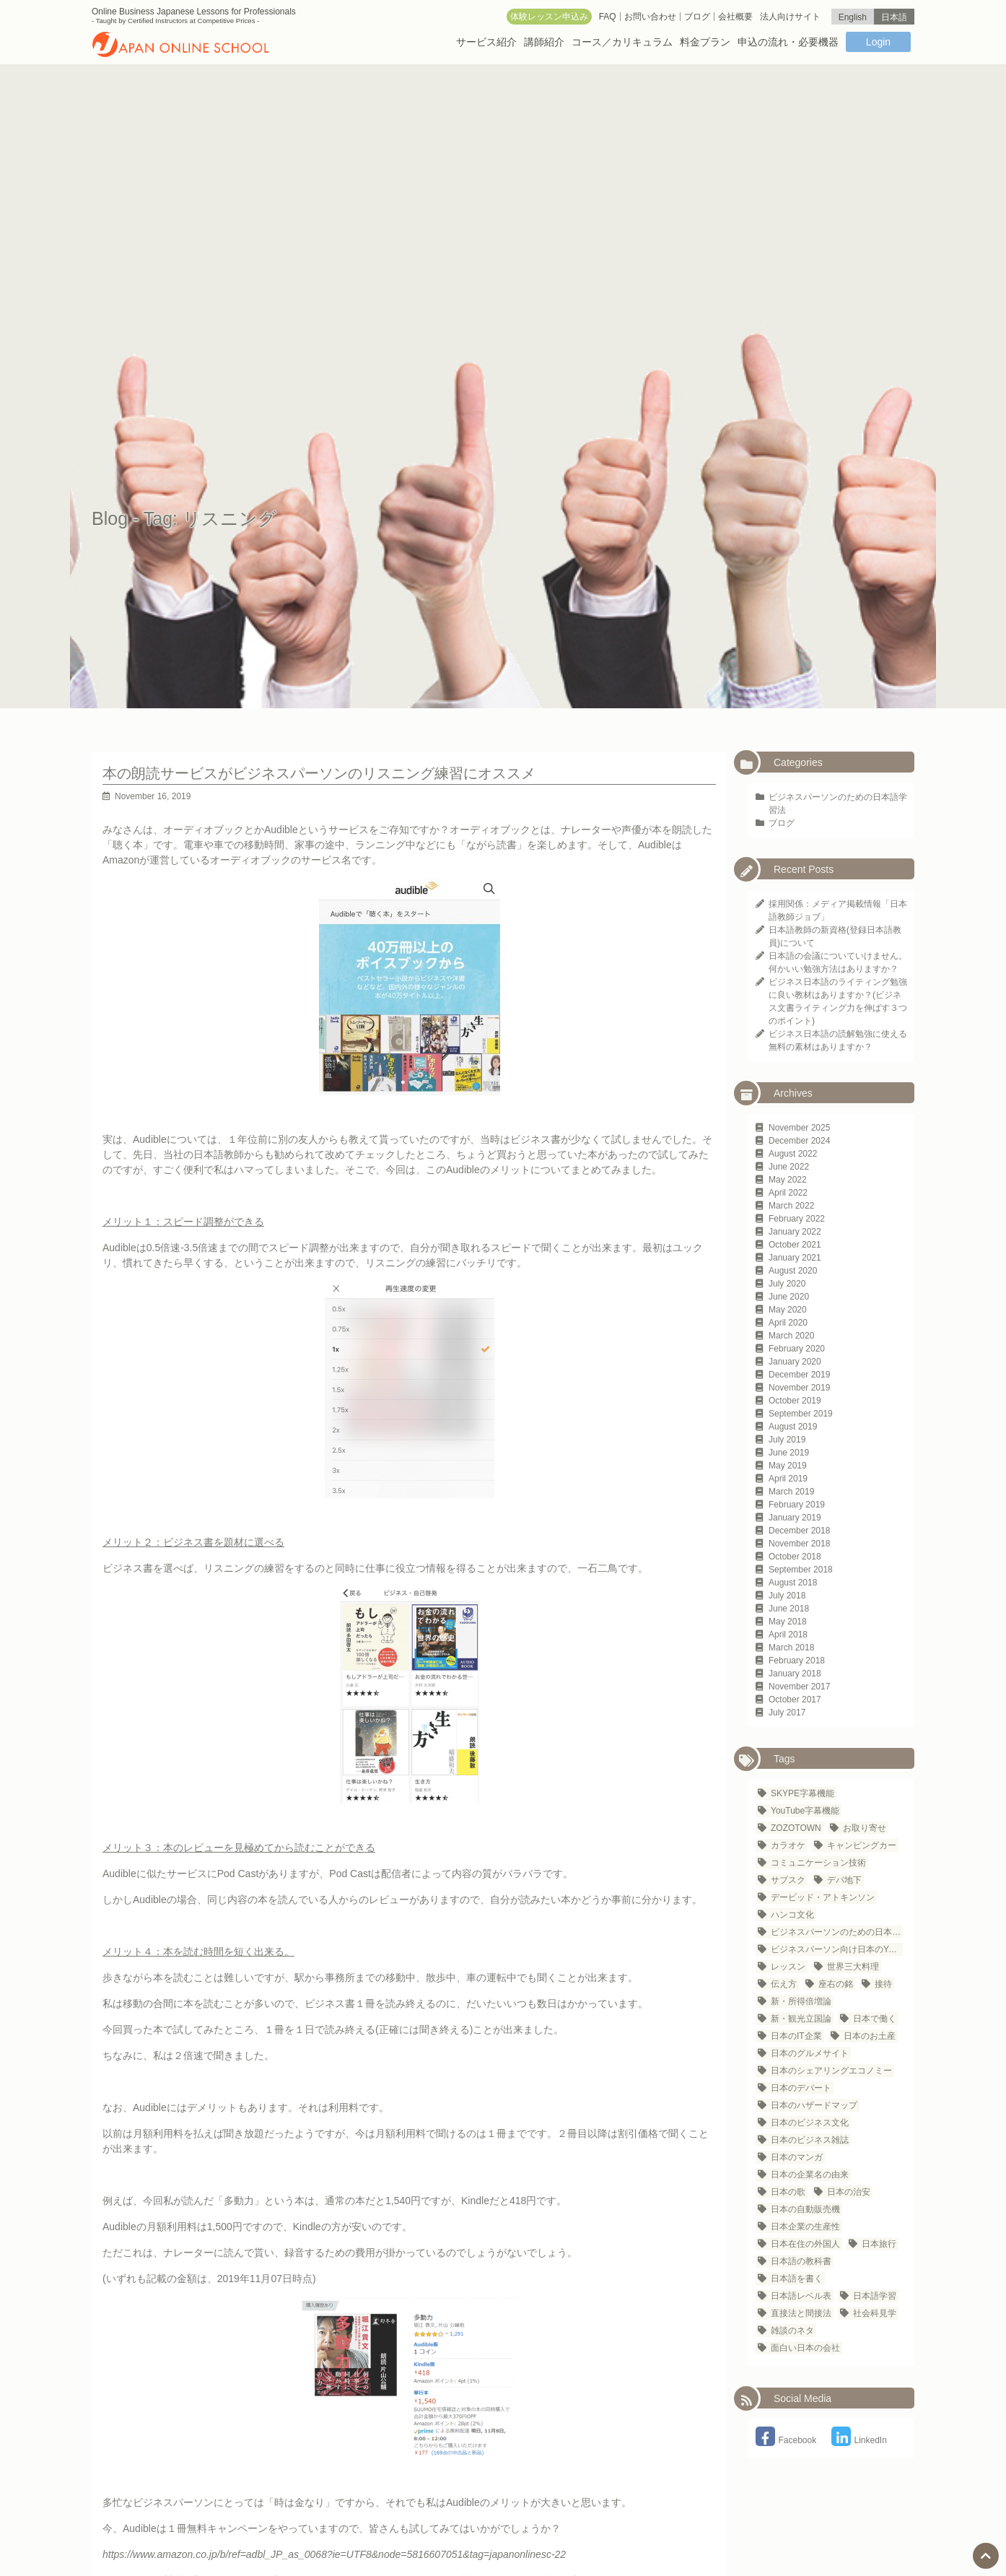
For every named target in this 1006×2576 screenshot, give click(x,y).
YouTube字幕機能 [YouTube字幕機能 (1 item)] (805, 1811)
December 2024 (799, 1141)
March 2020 (791, 1336)
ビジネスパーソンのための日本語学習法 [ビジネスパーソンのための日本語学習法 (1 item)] (837, 1932)
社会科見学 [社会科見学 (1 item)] (874, 2313)
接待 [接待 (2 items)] (883, 1984)
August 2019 (793, 1427)
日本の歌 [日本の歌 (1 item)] (788, 2192)
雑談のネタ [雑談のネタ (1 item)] (792, 2330)
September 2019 (801, 1414)
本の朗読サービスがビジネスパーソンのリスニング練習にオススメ (318, 773)
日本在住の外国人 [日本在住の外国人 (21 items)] (805, 2244)
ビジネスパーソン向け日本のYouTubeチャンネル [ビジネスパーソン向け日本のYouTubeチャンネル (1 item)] (837, 1949)
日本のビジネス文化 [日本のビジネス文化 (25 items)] (810, 2123)
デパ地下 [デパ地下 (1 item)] (844, 1880)
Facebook (786, 2440)
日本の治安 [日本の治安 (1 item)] (848, 2192)
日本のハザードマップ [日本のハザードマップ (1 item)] (814, 2105)
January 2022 (795, 1232)
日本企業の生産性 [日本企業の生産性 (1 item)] (805, 2227)
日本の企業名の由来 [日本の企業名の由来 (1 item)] (810, 2175)
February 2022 (797, 1219)
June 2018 (789, 1609)
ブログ (782, 823)
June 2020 (789, 1297)
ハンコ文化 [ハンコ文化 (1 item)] (792, 1915)
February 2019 (797, 1505)
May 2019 (788, 1466)
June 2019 (789, 1453)
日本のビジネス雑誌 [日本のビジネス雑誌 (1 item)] (810, 2140)
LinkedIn (859, 2440)
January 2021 (795, 1258)
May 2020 (788, 1310)
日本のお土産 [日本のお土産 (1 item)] (870, 2036)
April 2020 (788, 1323)
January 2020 (795, 1362)
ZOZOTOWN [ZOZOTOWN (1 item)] (796, 1828)
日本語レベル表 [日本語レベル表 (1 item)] (801, 2296)
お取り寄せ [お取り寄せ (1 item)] (864, 1828)
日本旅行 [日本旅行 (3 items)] (879, 2244)
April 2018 (788, 1634)
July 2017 (787, 1712)
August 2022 (793, 1154)
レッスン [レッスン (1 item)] (788, 1967)
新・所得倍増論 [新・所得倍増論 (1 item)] (801, 2001)
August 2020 (793, 1271)
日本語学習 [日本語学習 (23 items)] (874, 2296)
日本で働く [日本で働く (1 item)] (874, 2019)
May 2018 (788, 1621)
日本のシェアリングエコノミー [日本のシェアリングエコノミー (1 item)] (831, 2071)
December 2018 (799, 1531)
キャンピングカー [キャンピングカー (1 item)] (861, 1845)
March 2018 (791, 1647)
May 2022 (788, 1180)
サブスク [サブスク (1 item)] (788, 1880)
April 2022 (788, 1193)
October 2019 (795, 1401)
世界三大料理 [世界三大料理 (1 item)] (853, 1967)
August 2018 (793, 1583)
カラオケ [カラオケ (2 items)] (788, 1845)
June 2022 (789, 1167)
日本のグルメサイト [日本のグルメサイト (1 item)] (810, 2053)
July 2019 (787, 1440)
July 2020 (787, 1284)
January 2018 (795, 1673)
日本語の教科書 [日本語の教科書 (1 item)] (801, 2261)
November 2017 (799, 1686)
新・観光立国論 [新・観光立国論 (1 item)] (801, 2019)
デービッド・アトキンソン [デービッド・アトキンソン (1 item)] (823, 1897)
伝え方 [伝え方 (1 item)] (784, 1984)
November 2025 (799, 1128)
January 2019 (795, 1518)
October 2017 (795, 1699)
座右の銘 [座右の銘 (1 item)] (835, 1984)
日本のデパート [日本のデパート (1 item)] (801, 2088)
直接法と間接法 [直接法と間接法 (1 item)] (801, 2313)
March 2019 (791, 1492)
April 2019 (788, 1479)
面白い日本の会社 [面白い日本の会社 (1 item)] (805, 2348)
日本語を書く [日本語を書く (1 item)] (797, 2278)
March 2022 (791, 1206)
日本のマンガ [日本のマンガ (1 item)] (797, 2157)
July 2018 (787, 1596)
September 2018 (801, 1570)
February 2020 (797, 1349)
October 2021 (795, 1245)
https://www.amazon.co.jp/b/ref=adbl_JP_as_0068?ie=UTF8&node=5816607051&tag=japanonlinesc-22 (334, 2554)
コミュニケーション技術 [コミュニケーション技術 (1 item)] (818, 1863)
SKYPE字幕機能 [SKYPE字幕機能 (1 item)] (802, 1793)
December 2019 (799, 1375)
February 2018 (797, 1660)
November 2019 (799, 1388)
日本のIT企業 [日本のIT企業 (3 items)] (796, 2036)
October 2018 (795, 1557)
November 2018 (799, 1544)
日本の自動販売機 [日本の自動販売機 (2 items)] (805, 2209)
